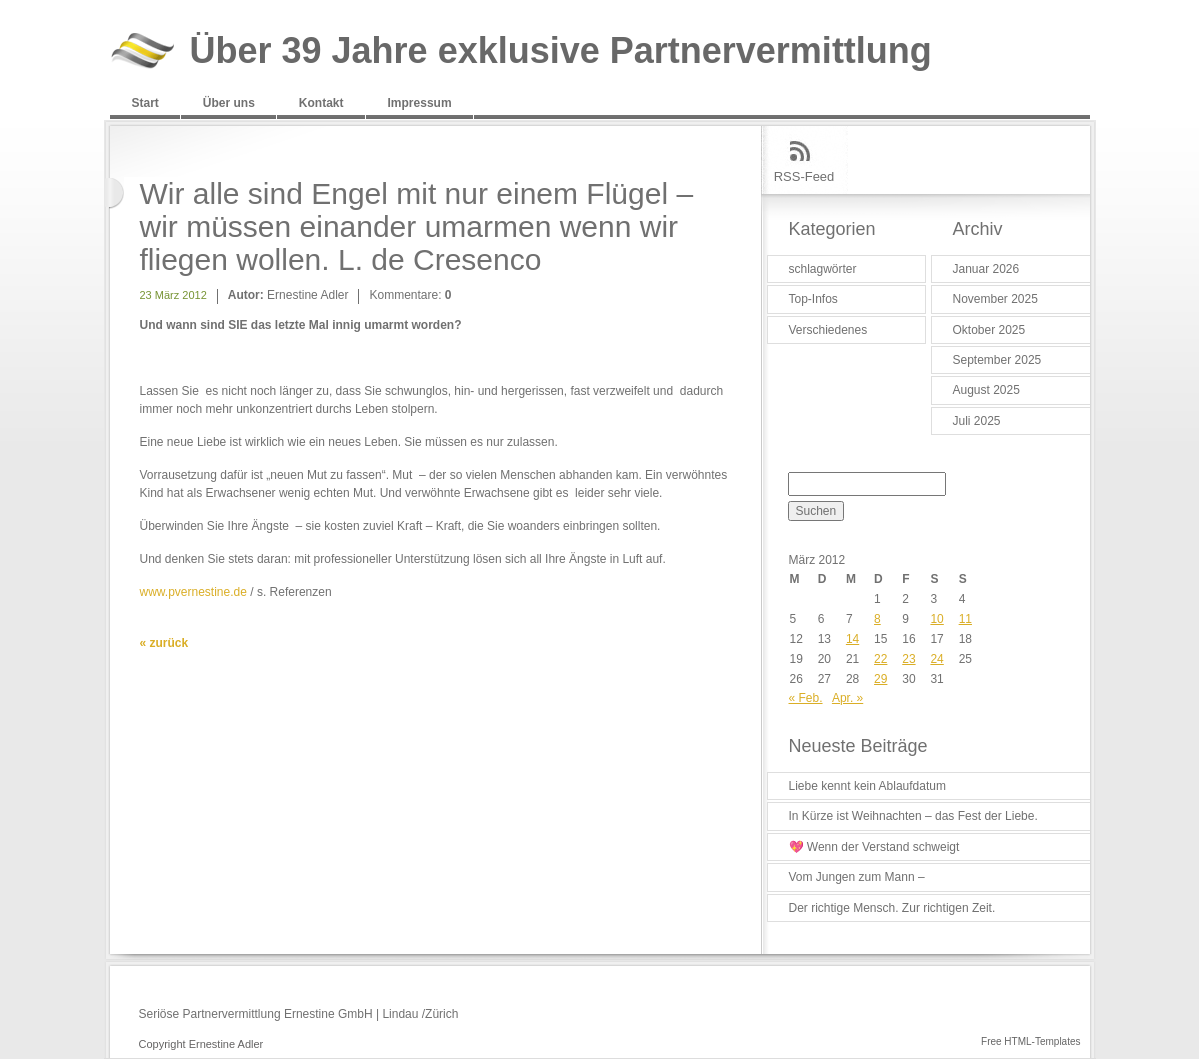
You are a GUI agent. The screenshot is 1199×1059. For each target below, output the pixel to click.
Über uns (229, 103)
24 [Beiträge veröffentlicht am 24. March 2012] (936, 659)
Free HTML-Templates (1030, 1041)
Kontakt (321, 103)
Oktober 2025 (989, 330)
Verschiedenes (828, 330)
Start (145, 103)
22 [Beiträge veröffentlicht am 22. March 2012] (880, 659)
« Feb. (806, 698)
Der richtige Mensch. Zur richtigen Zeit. (892, 908)
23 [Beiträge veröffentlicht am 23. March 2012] (908, 659)
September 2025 (997, 360)
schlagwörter (823, 269)
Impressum (420, 103)
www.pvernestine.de (193, 592)
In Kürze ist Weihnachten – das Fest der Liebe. (913, 816)
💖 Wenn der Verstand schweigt (874, 847)
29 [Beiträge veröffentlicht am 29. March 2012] (880, 679)
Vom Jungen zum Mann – (857, 877)
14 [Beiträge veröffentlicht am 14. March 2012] (852, 639)
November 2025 (995, 299)
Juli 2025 (977, 421)
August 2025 (986, 390)
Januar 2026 (986, 269)
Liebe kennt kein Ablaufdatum (867, 786)
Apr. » (847, 698)
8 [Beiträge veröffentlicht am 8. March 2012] (877, 619)
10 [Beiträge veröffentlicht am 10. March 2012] (936, 619)
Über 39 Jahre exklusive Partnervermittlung (561, 51)
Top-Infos (813, 299)
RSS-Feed (804, 176)
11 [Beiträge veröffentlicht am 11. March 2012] (965, 619)
